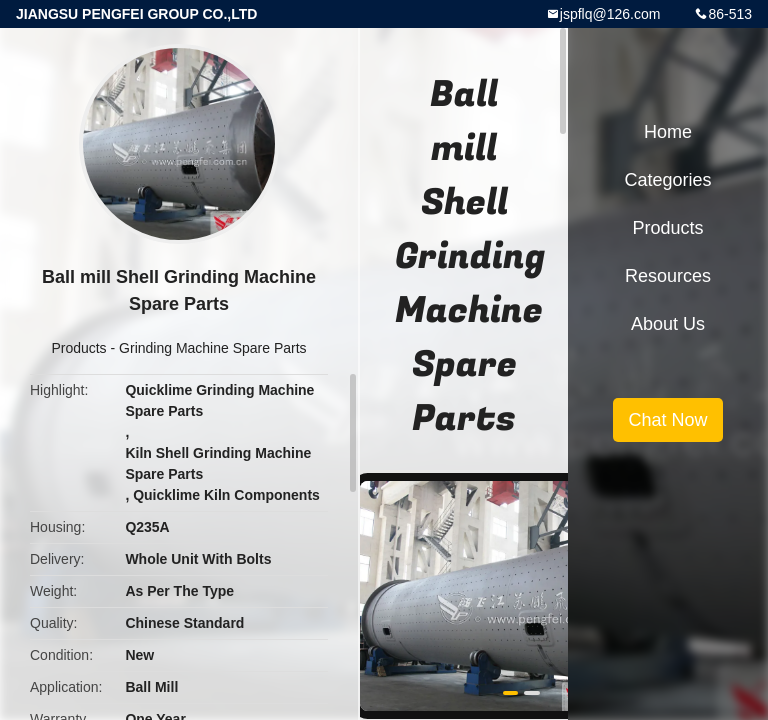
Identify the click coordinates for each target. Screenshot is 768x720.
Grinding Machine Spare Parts (213, 348)
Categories (667, 180)
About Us (668, 324)
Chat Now (667, 420)
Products (78, 348)
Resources (668, 276)
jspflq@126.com (610, 14)
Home (668, 132)
